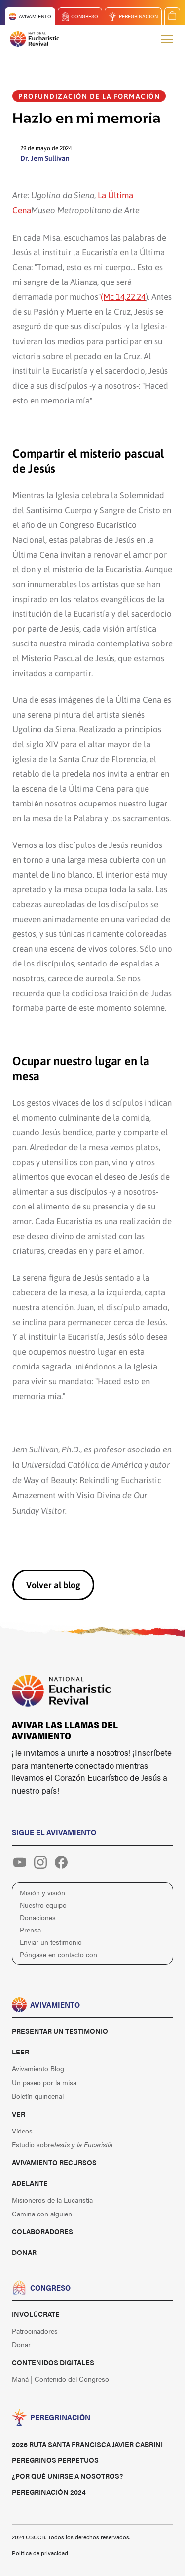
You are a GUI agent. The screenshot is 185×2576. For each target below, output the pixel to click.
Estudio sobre (62, 2144)
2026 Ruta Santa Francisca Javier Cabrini (87, 2444)
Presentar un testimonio (60, 2031)
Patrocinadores (35, 2330)
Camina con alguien (42, 2213)
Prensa (30, 1929)
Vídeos (22, 2130)
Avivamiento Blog (38, 2068)
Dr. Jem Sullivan (45, 158)
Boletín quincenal (38, 2096)
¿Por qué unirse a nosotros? (67, 2476)
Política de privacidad (40, 2552)
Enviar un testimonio (51, 1942)
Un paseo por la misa (44, 2082)
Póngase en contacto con (58, 1954)
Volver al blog (53, 1585)
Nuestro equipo (43, 1905)
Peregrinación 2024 (49, 2491)
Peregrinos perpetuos (55, 2460)
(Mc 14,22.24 (123, 296)
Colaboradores (42, 2231)
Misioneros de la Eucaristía (52, 2200)
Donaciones (38, 1917)
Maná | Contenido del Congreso (60, 2379)
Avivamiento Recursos (54, 2162)
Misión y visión (42, 1892)
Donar (24, 2252)
